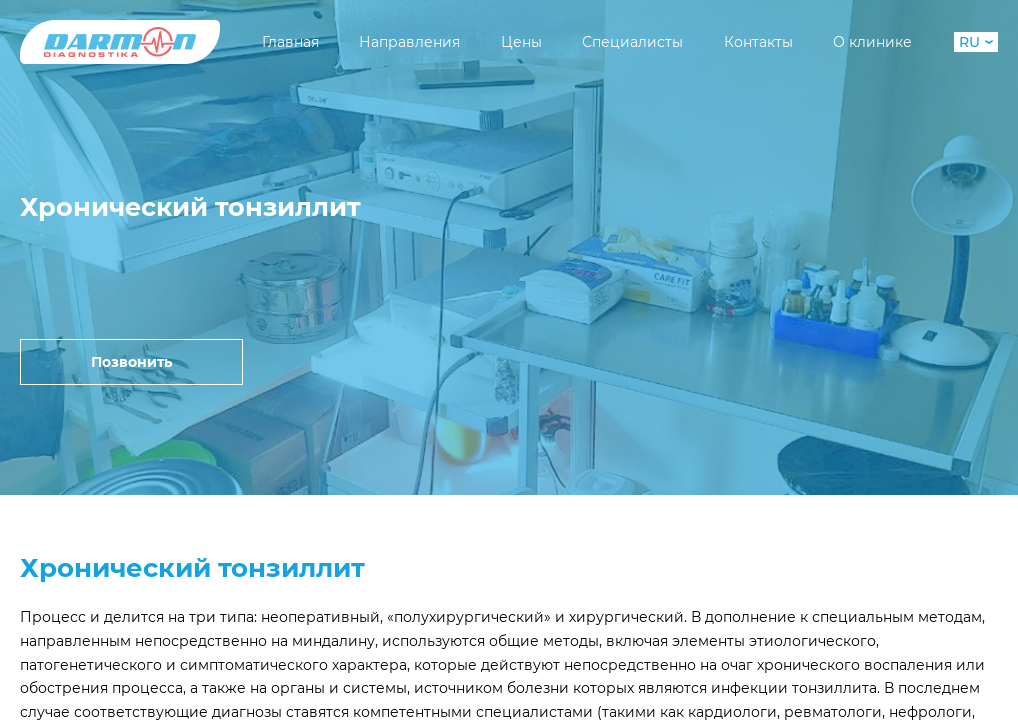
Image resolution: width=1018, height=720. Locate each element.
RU (976, 42)
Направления (409, 42)
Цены (521, 42)
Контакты (758, 42)
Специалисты (632, 42)
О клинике (872, 42)
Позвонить (131, 362)
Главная (290, 42)
